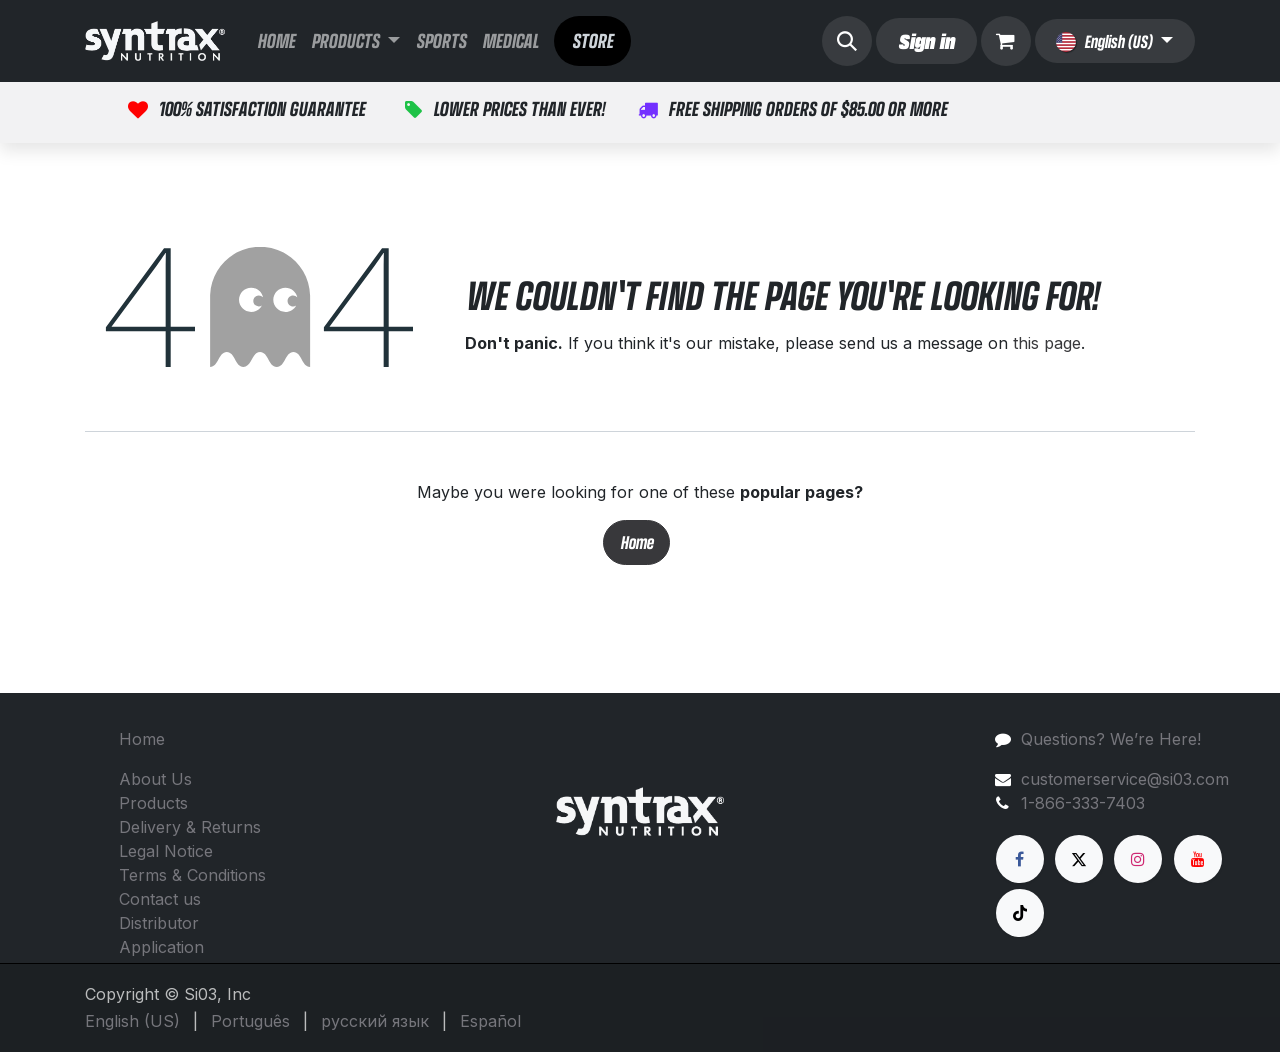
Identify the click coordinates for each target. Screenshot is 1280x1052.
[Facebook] (1020, 859)
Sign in (926, 40)
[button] (847, 41)
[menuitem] (276, 41)
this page (1047, 343)
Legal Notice (166, 851)
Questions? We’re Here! (1111, 739)
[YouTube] (1198, 859)
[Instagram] (1138, 859)
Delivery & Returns (190, 827)
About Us (155, 779)
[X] (1079, 859)
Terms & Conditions (192, 875)
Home (636, 542)
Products (153, 803)
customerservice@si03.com (1125, 779)
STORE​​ (592, 40)
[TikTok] (1020, 913)
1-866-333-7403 (1083, 803)
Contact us (160, 899)
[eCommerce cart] (1006, 41)
